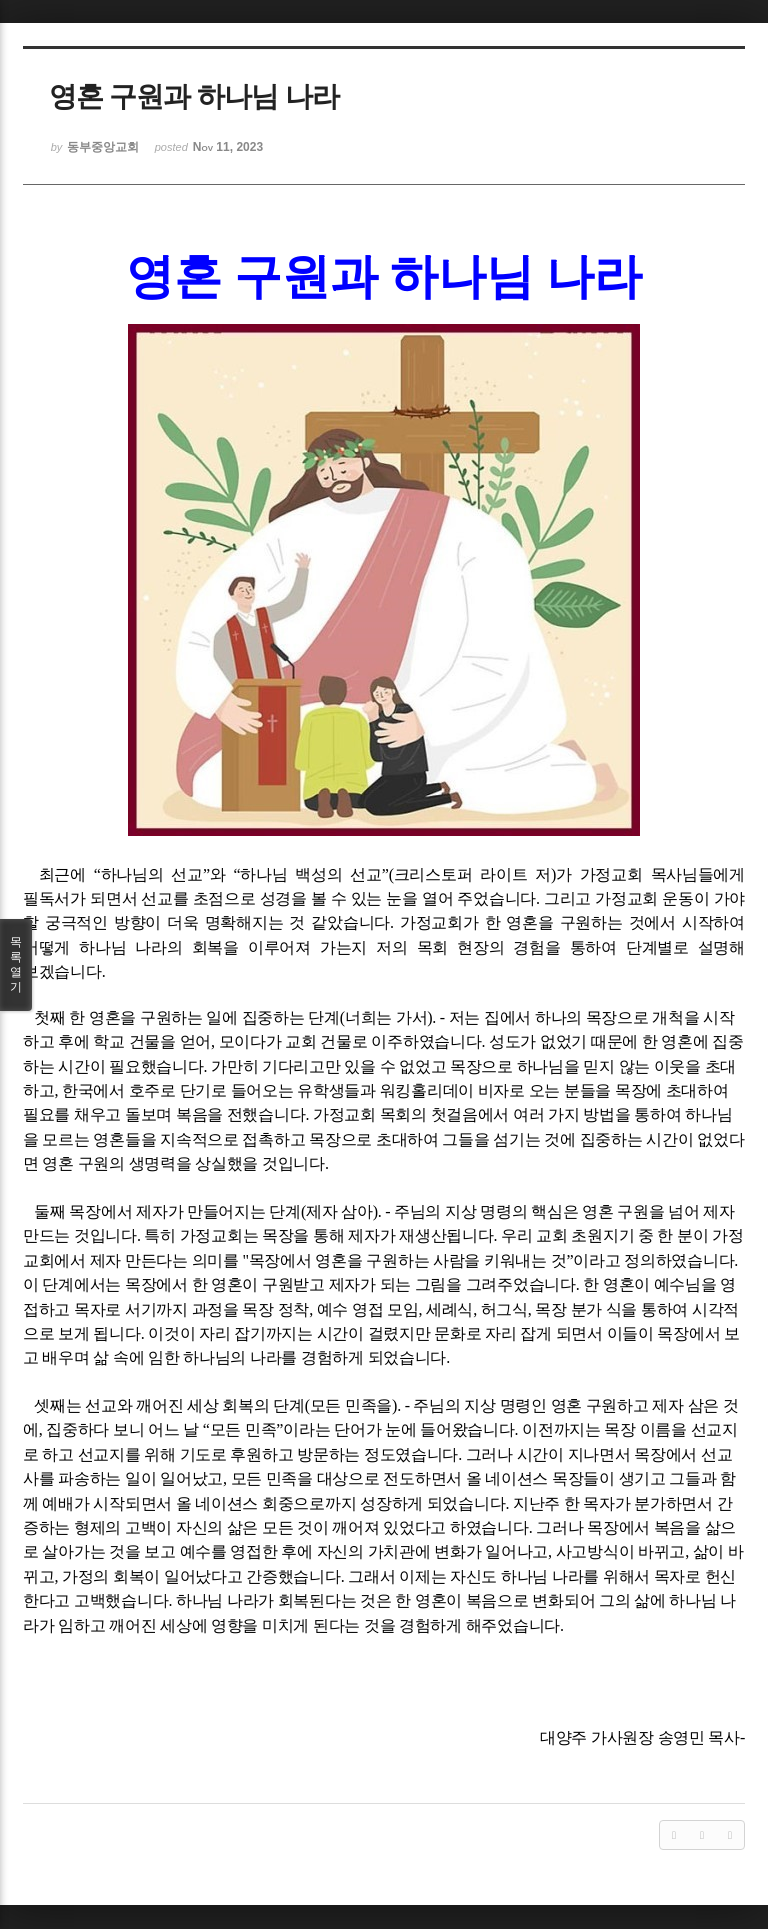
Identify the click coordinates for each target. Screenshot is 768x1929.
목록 (16, 965)
